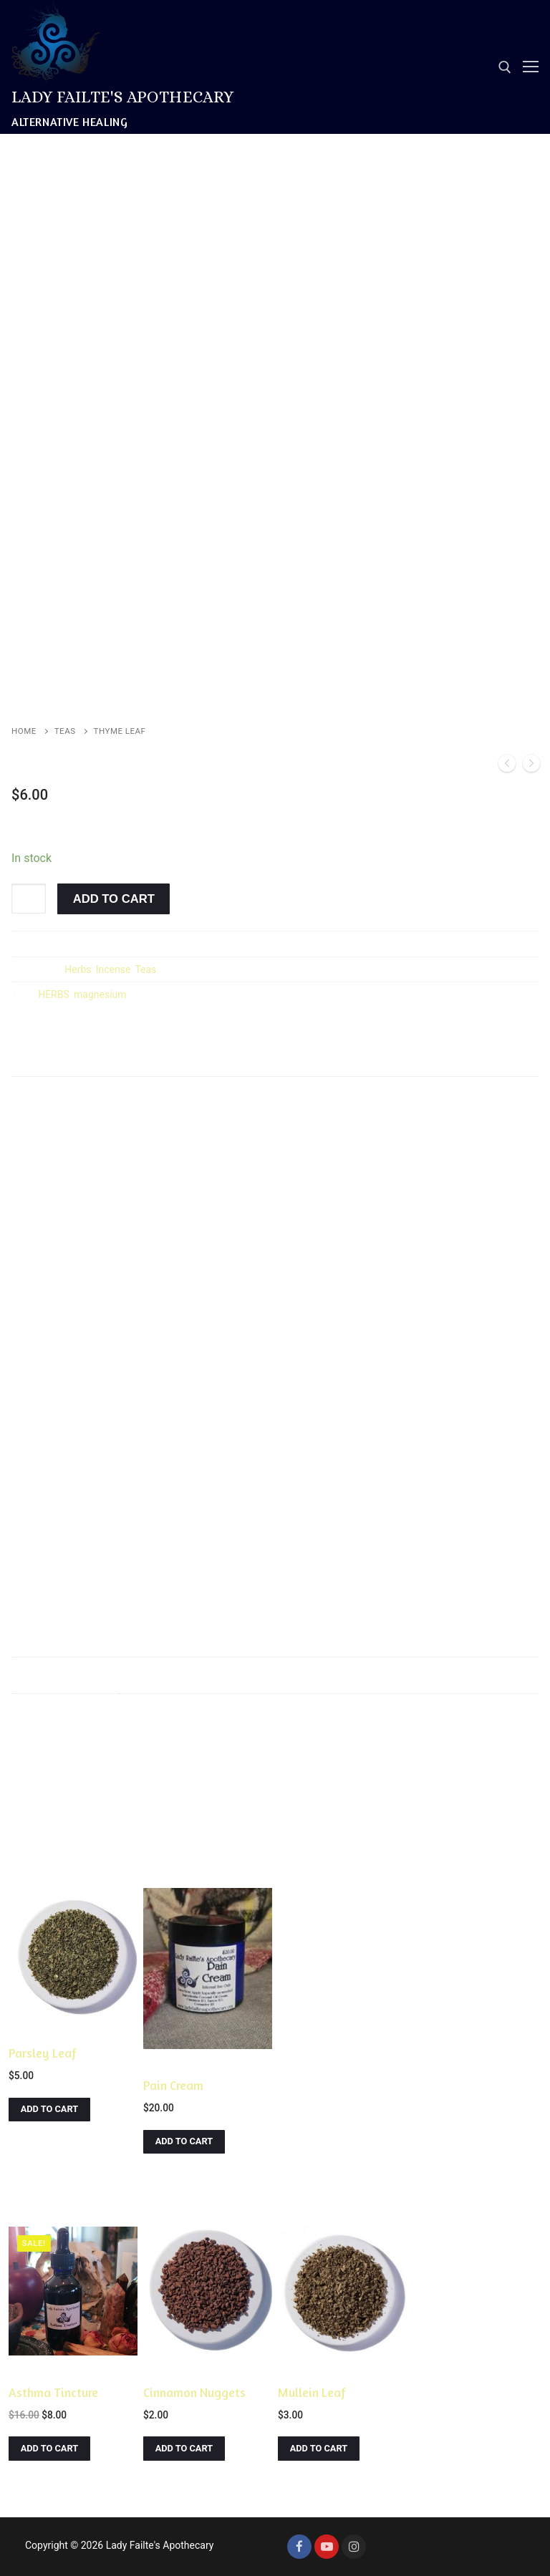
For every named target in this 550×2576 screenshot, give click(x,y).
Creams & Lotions (183, 2063)
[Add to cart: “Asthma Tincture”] (49, 2448)
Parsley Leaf (43, 2053)
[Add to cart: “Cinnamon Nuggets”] (184, 2448)
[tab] (41, 1061)
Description (41, 1059)
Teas (65, 731)
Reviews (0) (274, 1059)
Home (24, 731)
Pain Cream (173, 2085)
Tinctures (32, 2371)
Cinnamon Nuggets (194, 2392)
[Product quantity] (28, 898)
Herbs (77, 969)
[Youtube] (326, 2546)
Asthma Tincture (53, 2392)
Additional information (157, 1059)
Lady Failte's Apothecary (122, 96)
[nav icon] (531, 67)
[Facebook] (299, 2546)
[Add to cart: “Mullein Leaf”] (319, 2448)
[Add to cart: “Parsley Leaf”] (49, 2109)
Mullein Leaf (312, 2392)
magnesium (100, 994)
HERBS (53, 994)
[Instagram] (354, 2546)
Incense (113, 969)
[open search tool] (504, 67)
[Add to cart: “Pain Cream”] (184, 2142)
